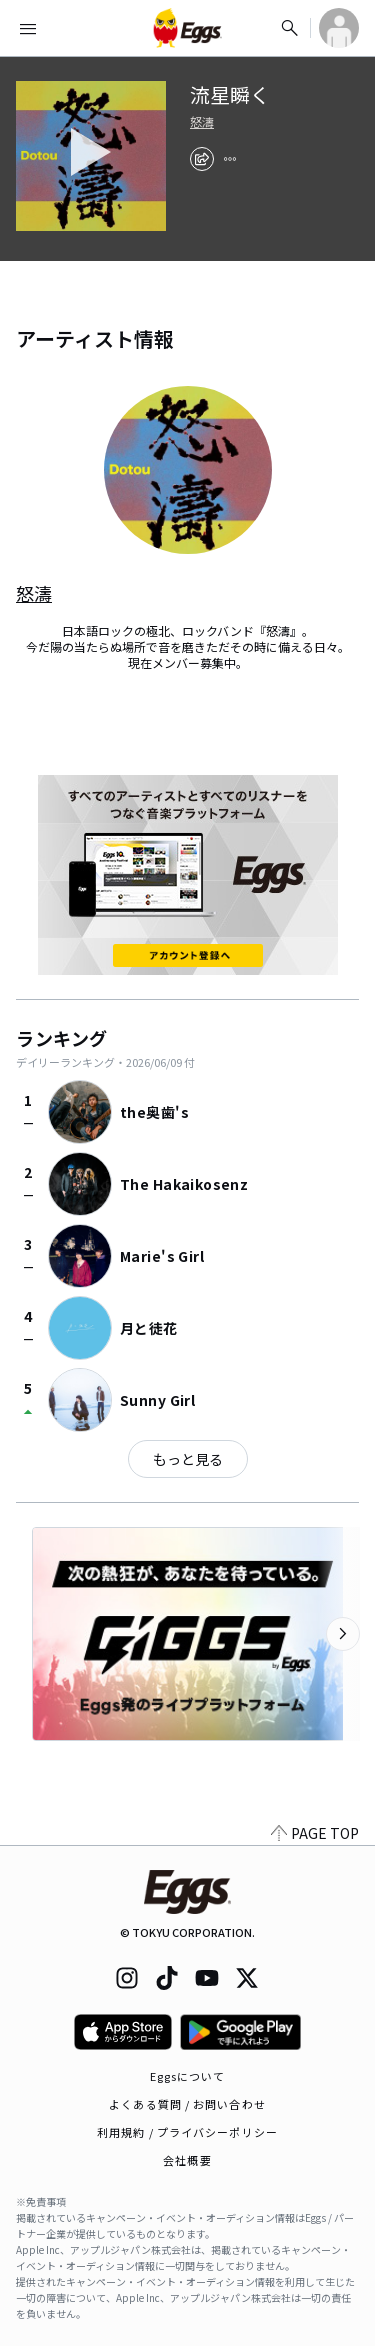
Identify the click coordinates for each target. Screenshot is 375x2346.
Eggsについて (188, 2076)
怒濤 (202, 122)
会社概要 (187, 2160)
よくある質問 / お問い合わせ (187, 2104)
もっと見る (188, 1459)
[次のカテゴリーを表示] (343, 1634)
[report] (230, 159)
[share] (202, 159)
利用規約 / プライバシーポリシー (187, 2132)
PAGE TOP (315, 1833)
